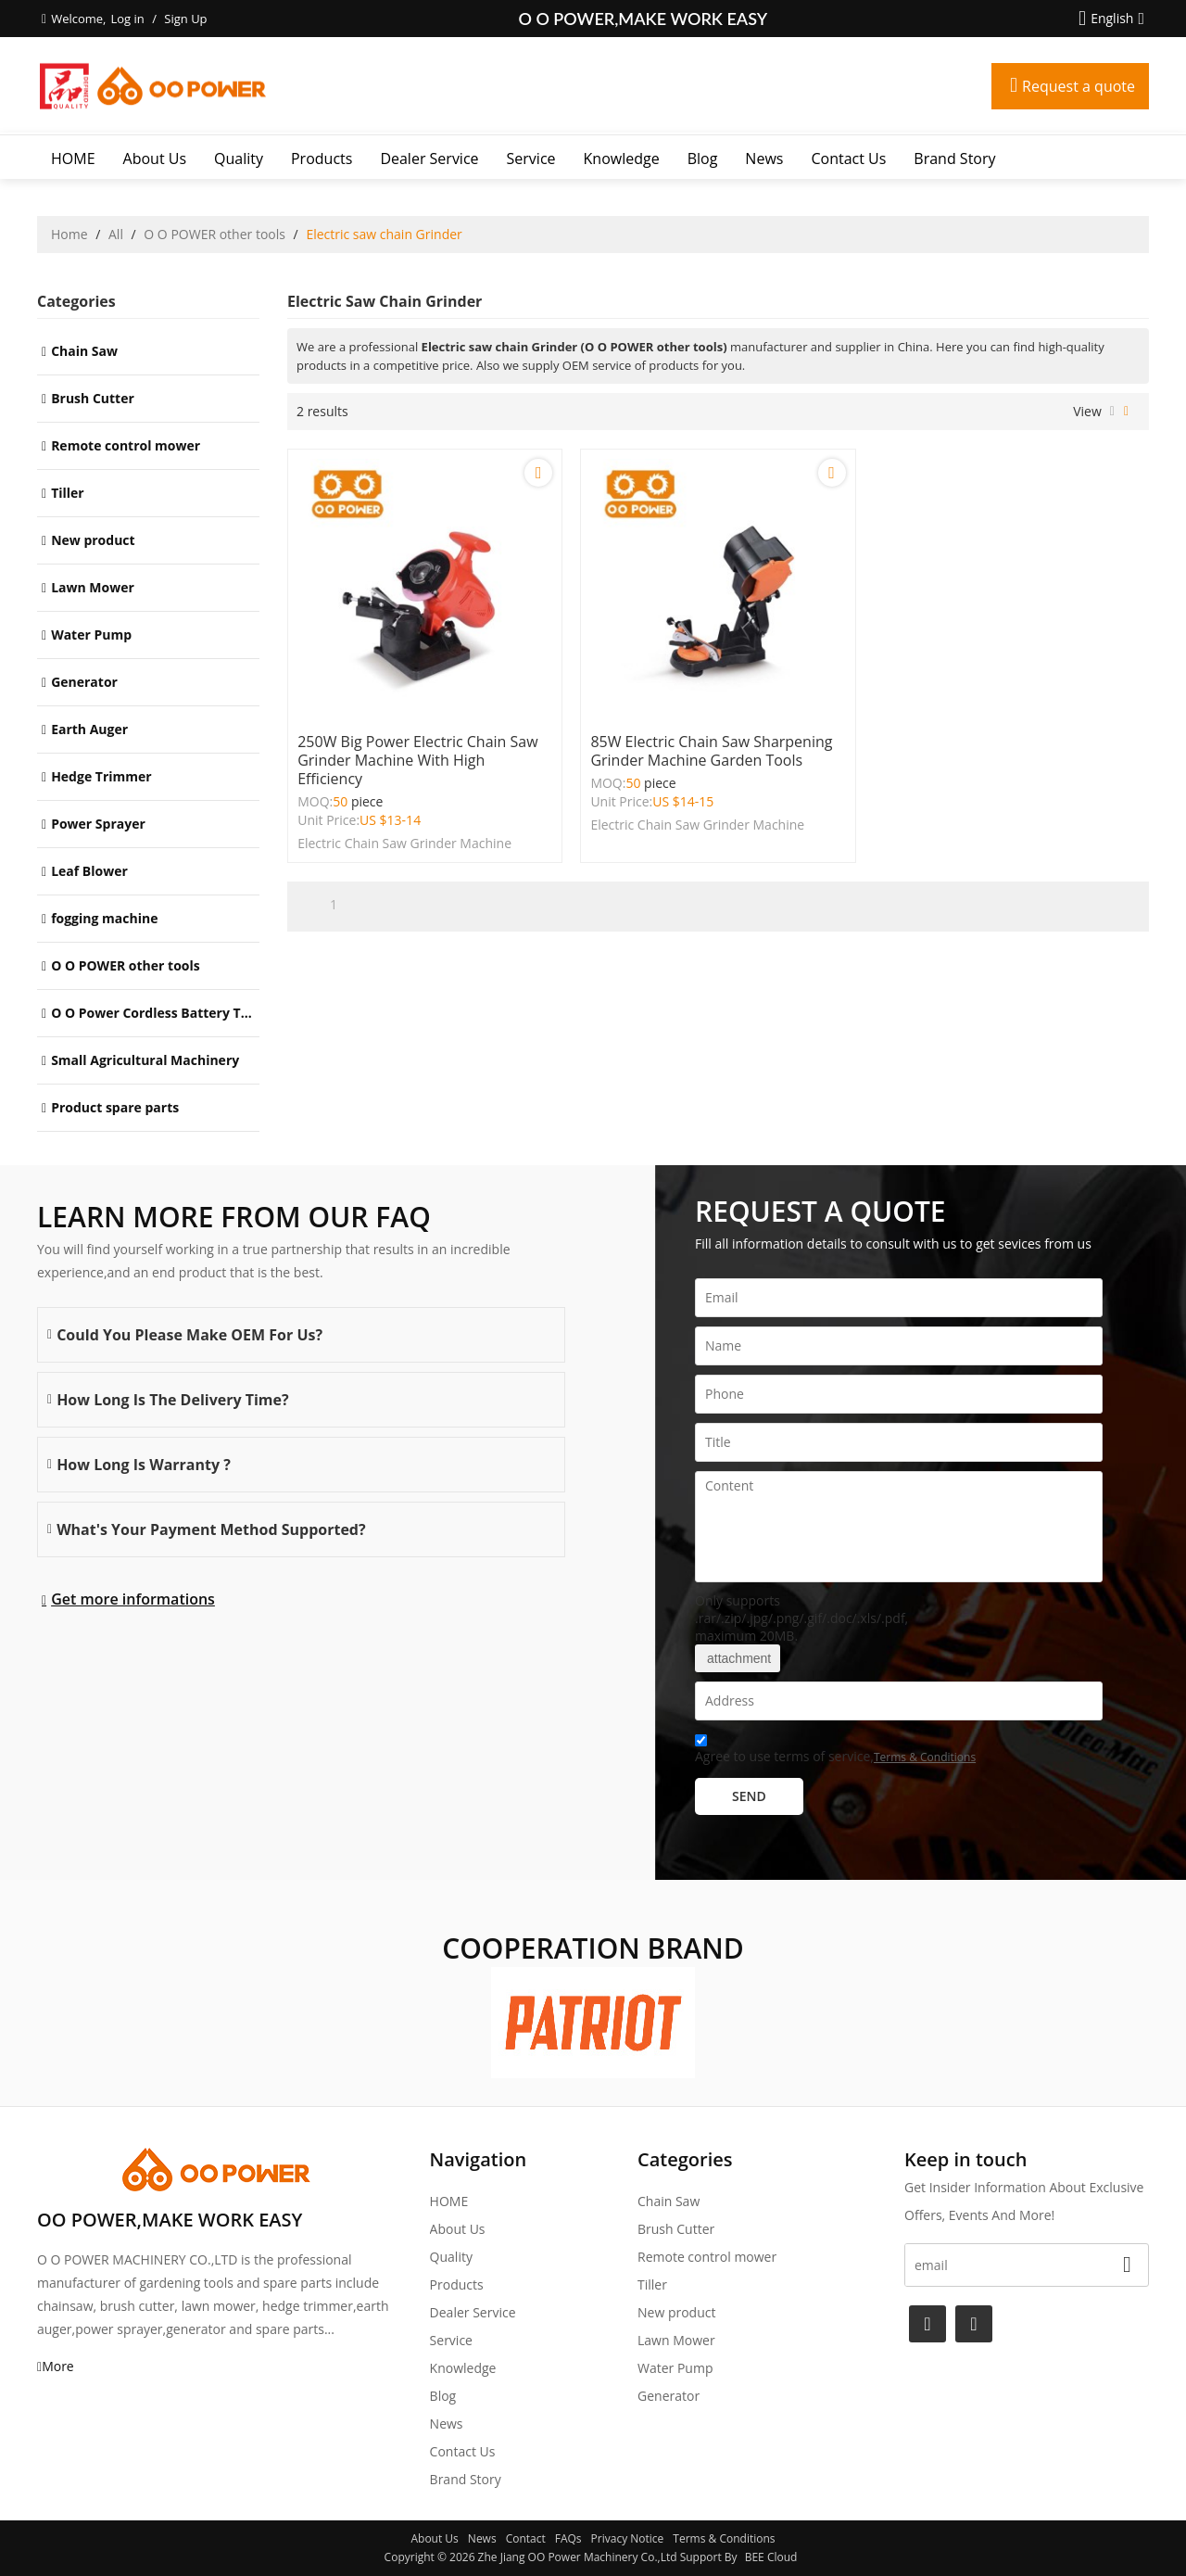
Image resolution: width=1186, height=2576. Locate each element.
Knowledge (622, 158)
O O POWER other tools (214, 234)
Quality (238, 158)
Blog (703, 158)
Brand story (954, 158)
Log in (127, 18)
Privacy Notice (627, 2538)
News (764, 158)
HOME (73, 158)
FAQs (568, 2538)
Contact (526, 2538)
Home (69, 234)
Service (531, 158)
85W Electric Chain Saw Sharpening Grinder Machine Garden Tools (711, 750)
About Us (155, 158)
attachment (737, 1658)
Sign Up (185, 18)
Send (749, 1796)
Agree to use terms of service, (835, 1751)
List (1112, 411)
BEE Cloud (771, 2557)
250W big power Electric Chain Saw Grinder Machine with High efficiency (417, 760)
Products (321, 158)
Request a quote (1078, 86)
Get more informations (133, 1599)
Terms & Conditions (925, 1757)
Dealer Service (429, 158)
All (115, 234)
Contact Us (848, 158)
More (58, 2366)
